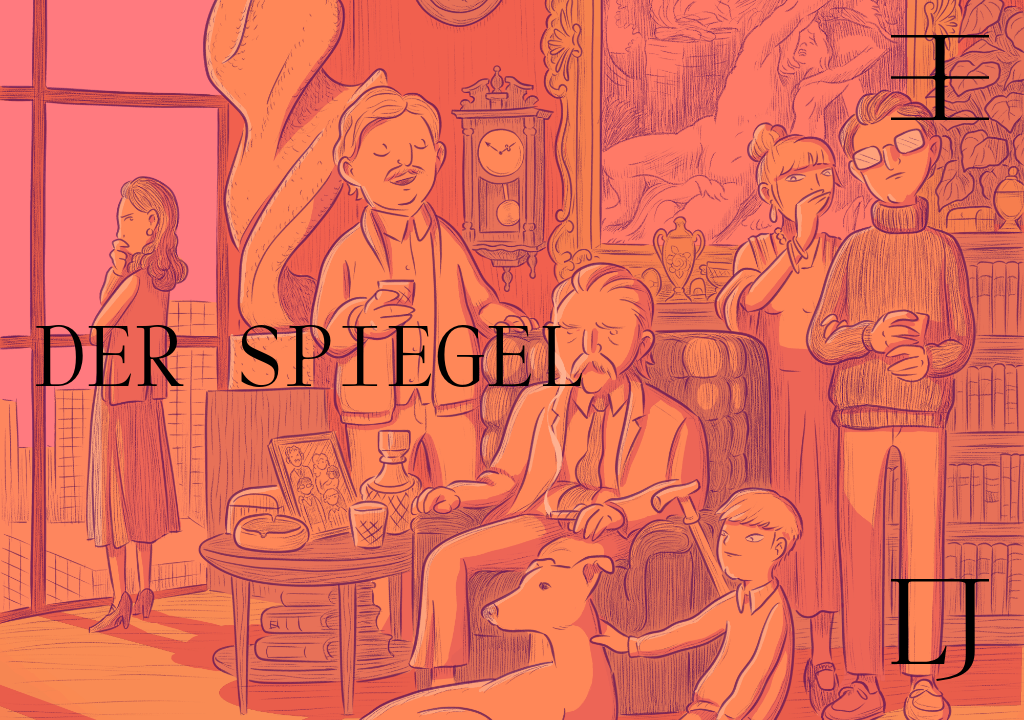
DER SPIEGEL (310, 360)
